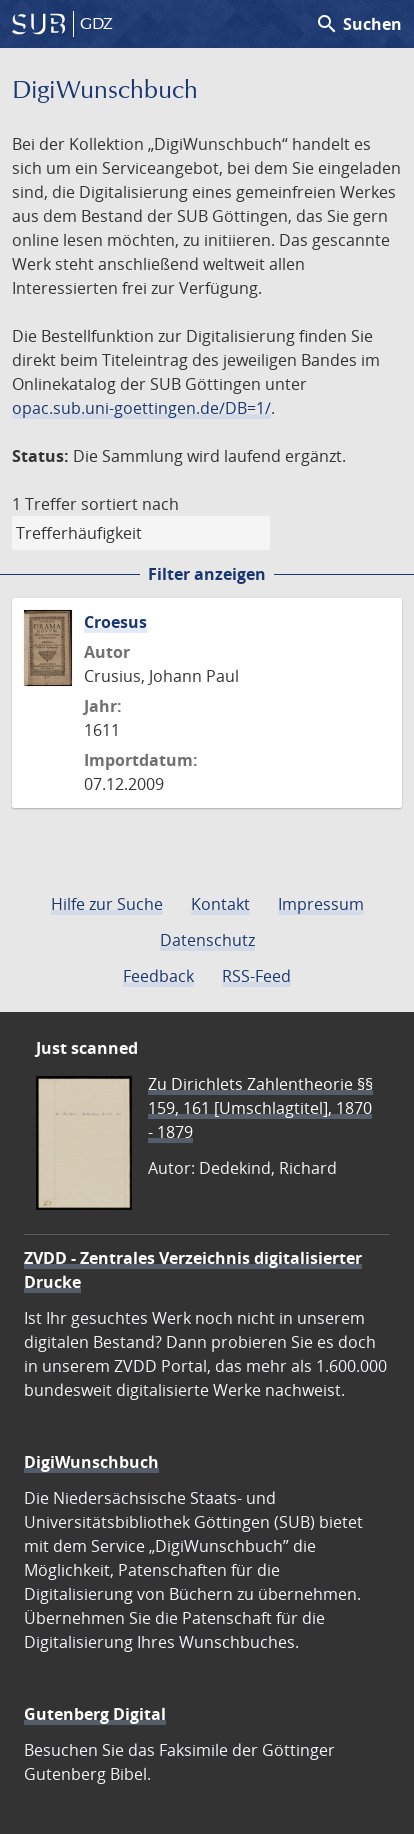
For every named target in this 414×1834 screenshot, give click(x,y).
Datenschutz (207, 940)
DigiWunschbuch (91, 1462)
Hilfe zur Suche (107, 904)
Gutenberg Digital (95, 1714)
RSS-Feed (256, 976)
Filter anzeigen (207, 574)
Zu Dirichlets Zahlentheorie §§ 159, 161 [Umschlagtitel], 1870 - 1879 (260, 1108)
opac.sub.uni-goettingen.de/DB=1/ (141, 408)
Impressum (321, 904)
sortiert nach (130, 504)
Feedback (158, 976)
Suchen (358, 24)
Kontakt (220, 904)
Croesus (115, 622)
